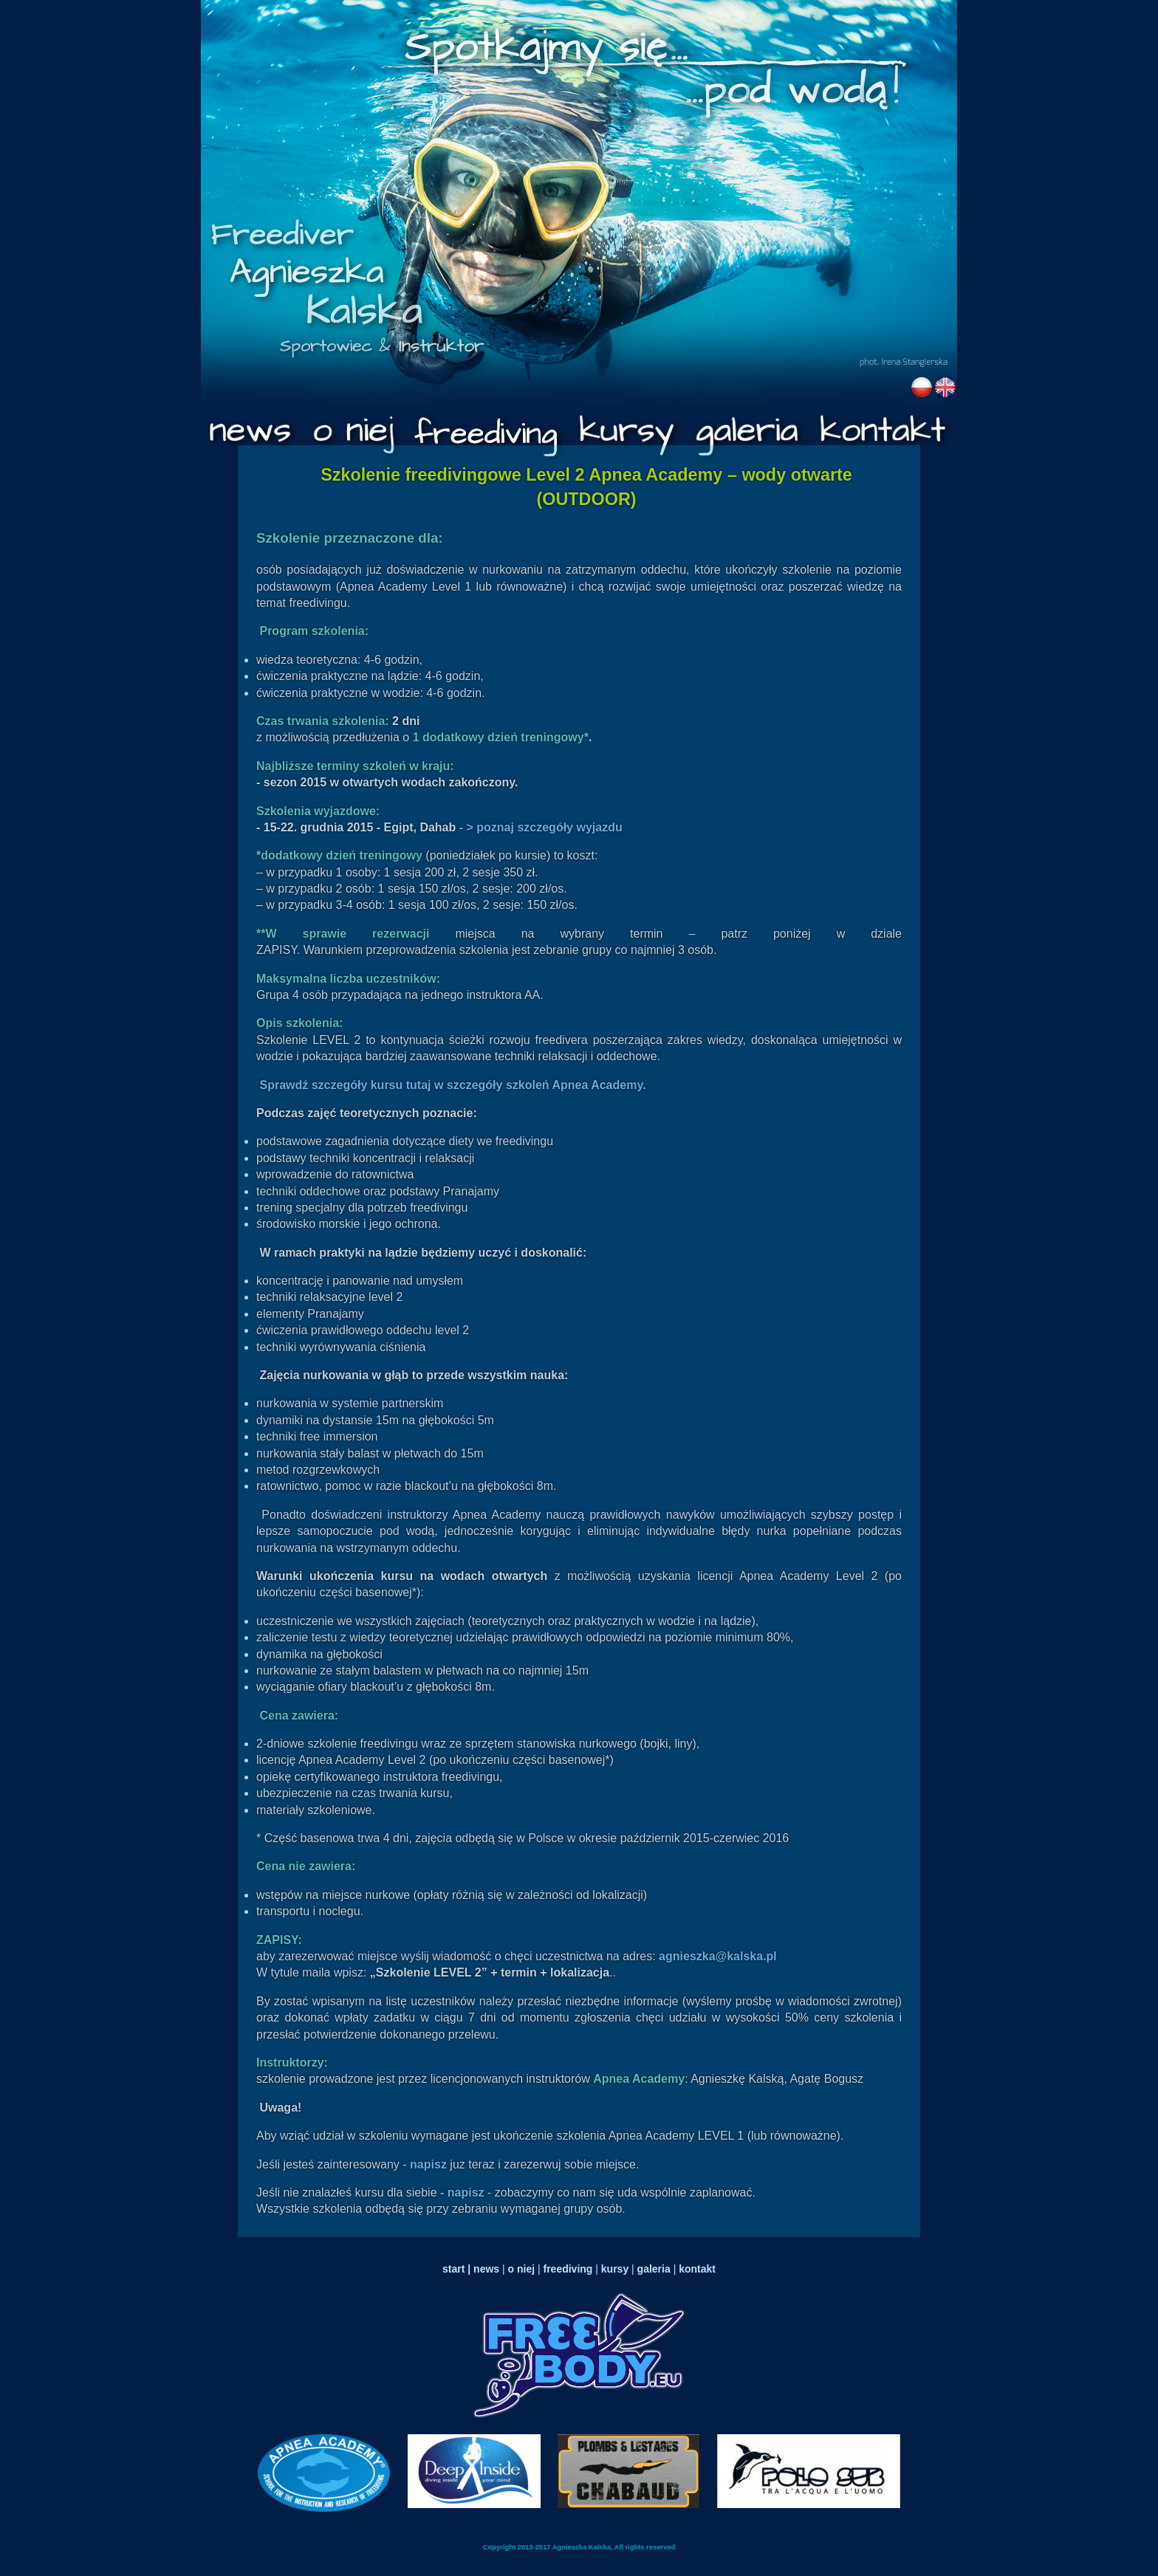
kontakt (697, 2269)
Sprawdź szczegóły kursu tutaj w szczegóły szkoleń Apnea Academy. (452, 1085)
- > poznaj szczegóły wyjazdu (541, 827)
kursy (614, 2269)
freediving (568, 2269)
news (484, 2269)
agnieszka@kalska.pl (718, 1956)
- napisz (463, 2192)
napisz (430, 2164)
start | (456, 2269)
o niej (521, 2269)
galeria (654, 2269)
